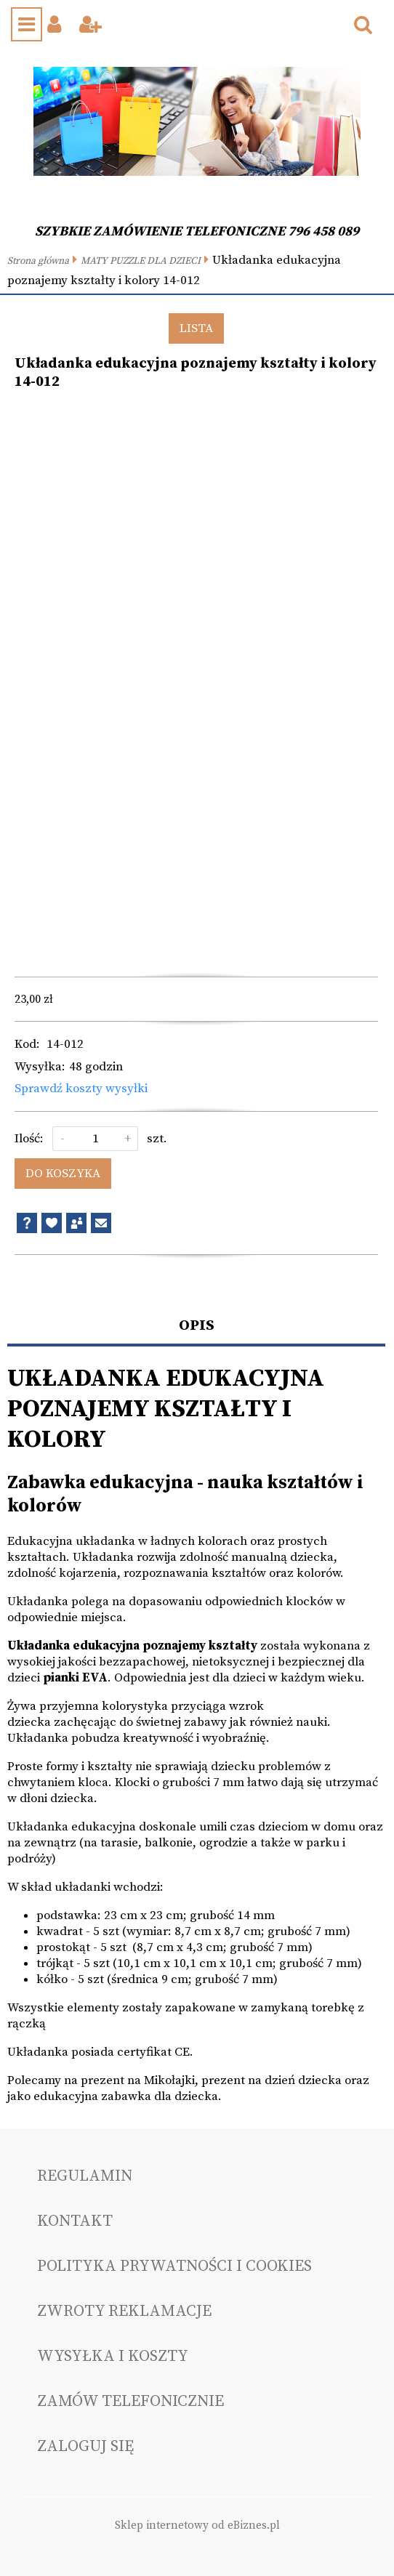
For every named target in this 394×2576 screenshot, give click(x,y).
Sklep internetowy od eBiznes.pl (197, 2525)
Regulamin (84, 2176)
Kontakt (75, 2221)
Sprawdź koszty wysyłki (81, 1089)
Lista (196, 328)
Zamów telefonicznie (130, 2401)
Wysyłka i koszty (112, 2356)
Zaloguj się (85, 2446)
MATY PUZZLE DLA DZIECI (141, 261)
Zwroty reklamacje (124, 2311)
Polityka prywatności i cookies (174, 2266)
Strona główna (38, 261)
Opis (196, 1325)
